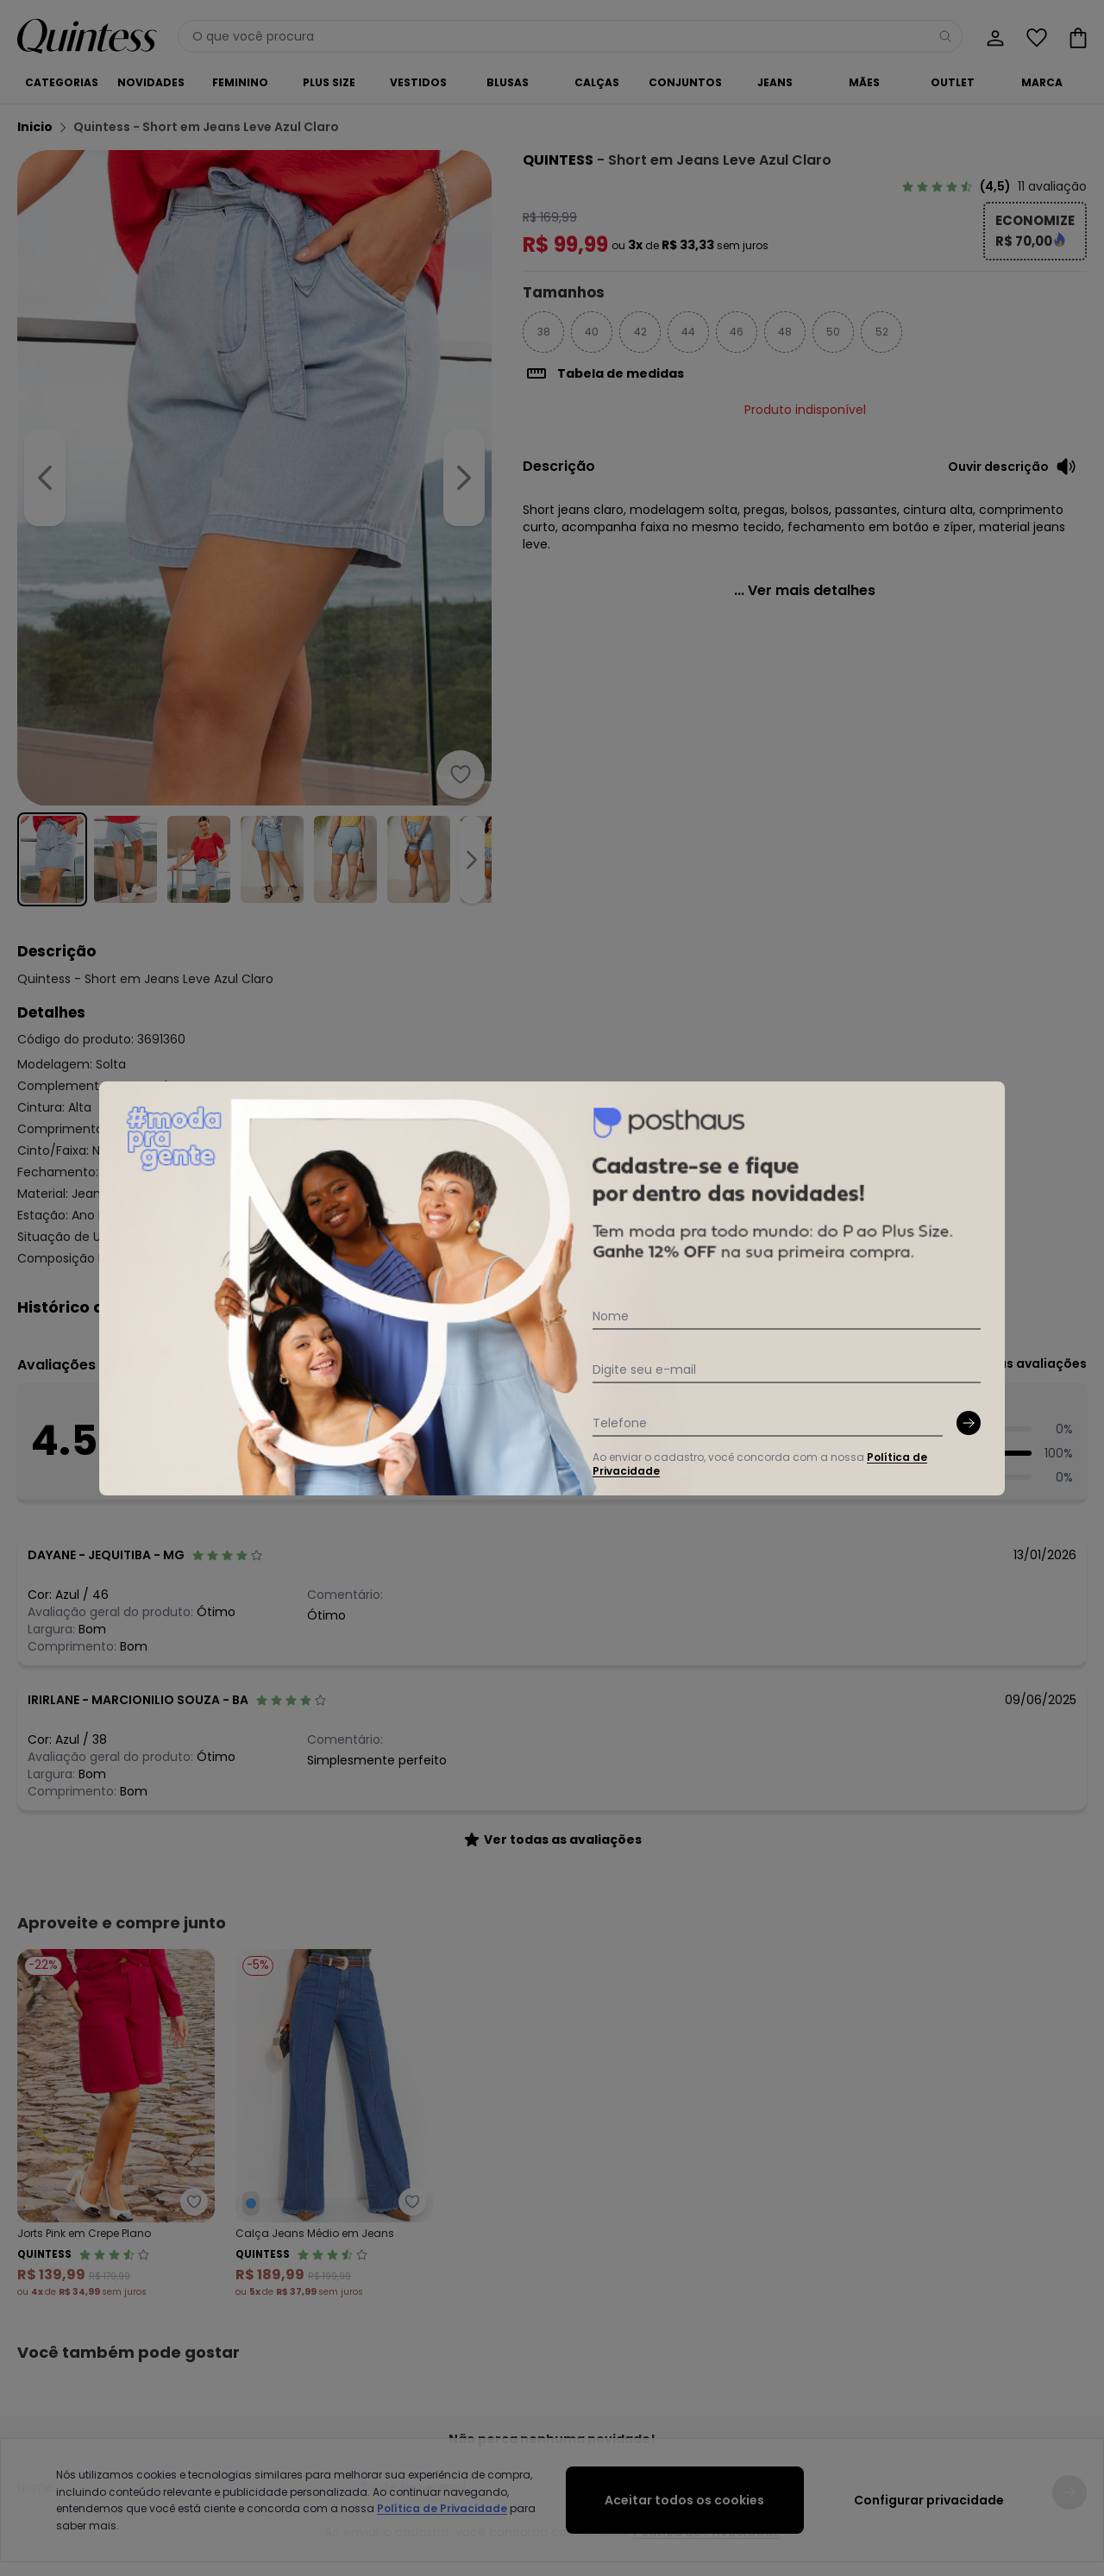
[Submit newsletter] (969, 1423)
